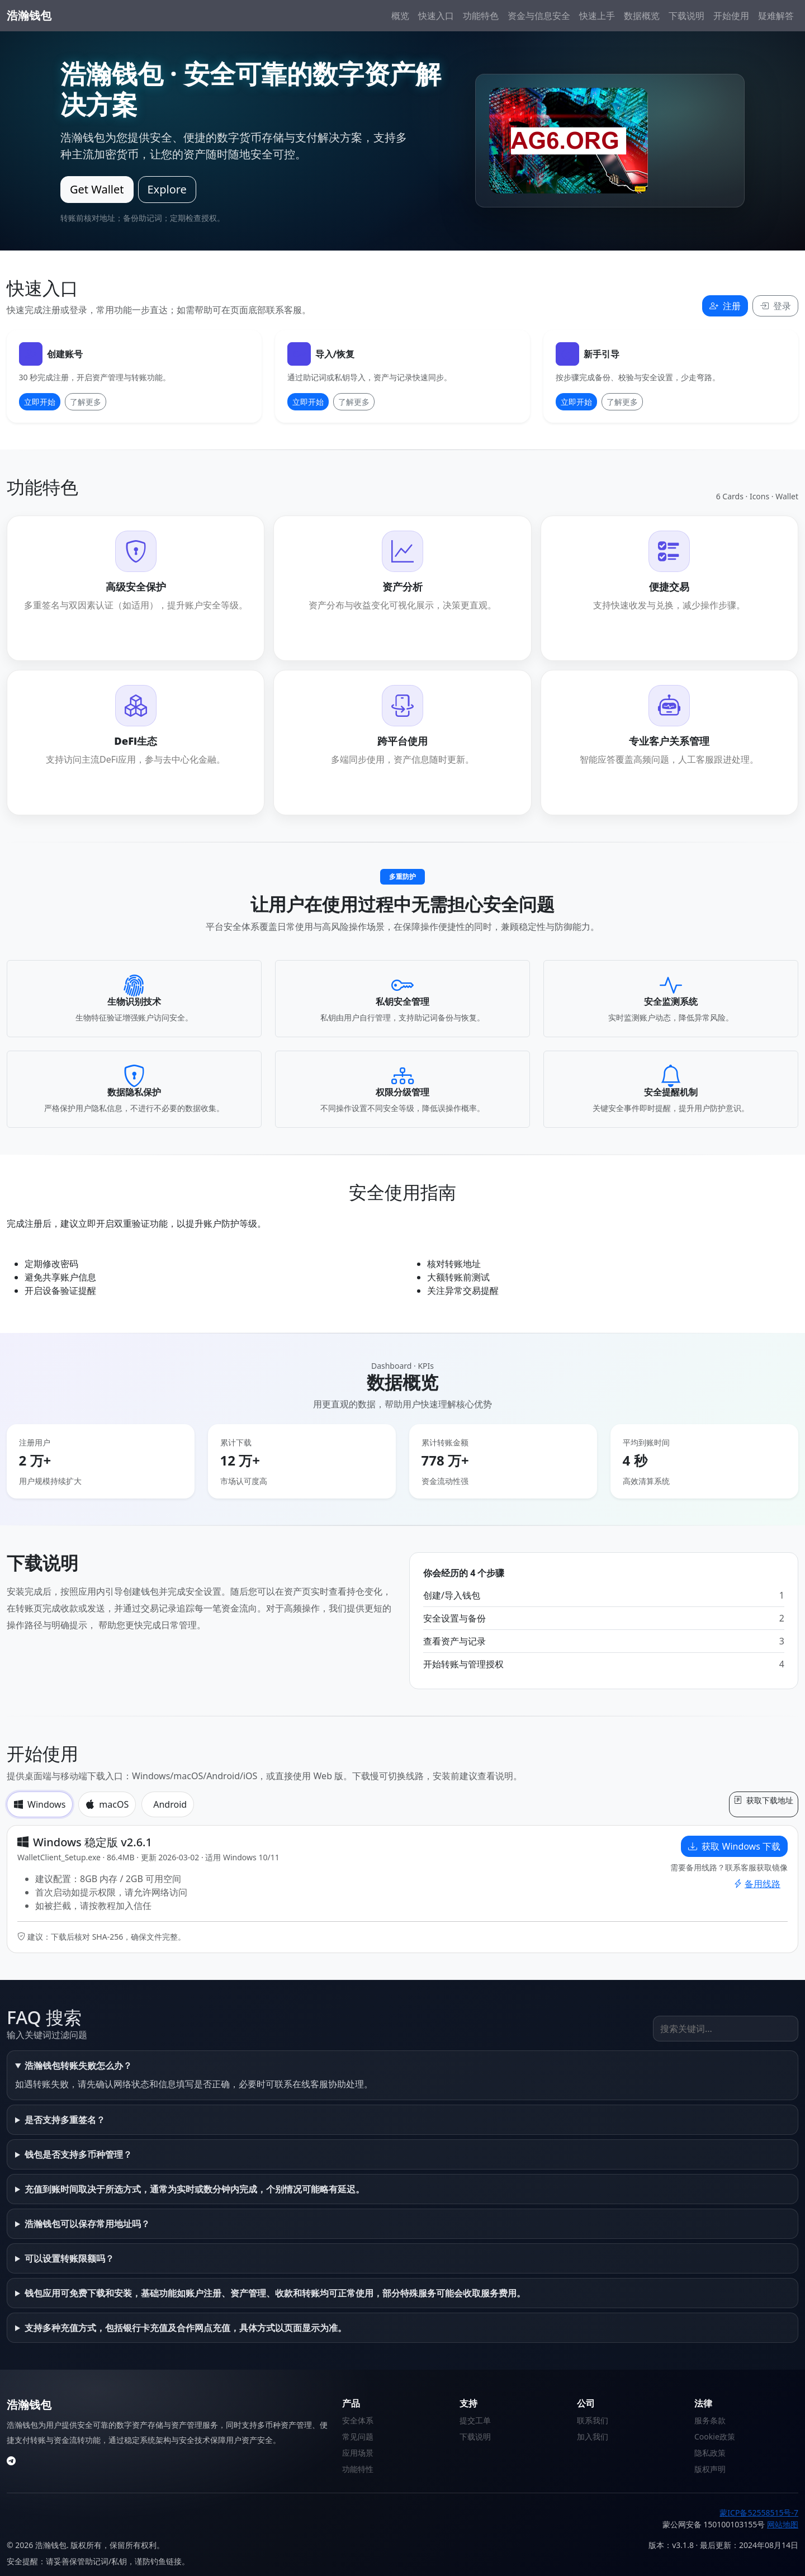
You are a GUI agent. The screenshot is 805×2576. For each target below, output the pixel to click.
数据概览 (642, 16)
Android (170, 1804)
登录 (775, 306)
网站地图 (782, 2524)
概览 (400, 16)
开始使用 (731, 16)
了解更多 (85, 401)
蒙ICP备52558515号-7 (758, 2512)
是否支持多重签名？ (65, 2120)
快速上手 (597, 16)
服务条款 (710, 2420)
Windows (39, 1804)
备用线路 (756, 1884)
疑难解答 (776, 16)
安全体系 (357, 2420)
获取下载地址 (763, 1800)
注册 (725, 306)
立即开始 (39, 401)
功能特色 (481, 16)
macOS (107, 1804)
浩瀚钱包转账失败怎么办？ (78, 2065)
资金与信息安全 (539, 16)
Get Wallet (97, 189)
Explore (167, 189)
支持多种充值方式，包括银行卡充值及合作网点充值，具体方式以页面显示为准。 (186, 2328)
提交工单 (475, 2420)
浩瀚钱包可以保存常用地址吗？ (87, 2224)
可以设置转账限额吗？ (69, 2258)
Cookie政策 (714, 2436)
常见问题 (357, 2436)
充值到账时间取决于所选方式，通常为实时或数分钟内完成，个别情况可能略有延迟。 (194, 2189)
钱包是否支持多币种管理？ (78, 2154)
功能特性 (357, 2469)
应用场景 (357, 2452)
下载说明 (686, 16)
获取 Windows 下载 (734, 1846)
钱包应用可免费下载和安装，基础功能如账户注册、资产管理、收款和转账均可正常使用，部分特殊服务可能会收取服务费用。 (275, 2293)
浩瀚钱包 (29, 15)
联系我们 (592, 2420)
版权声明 (710, 2469)
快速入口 (436, 16)
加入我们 (592, 2436)
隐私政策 (710, 2452)
